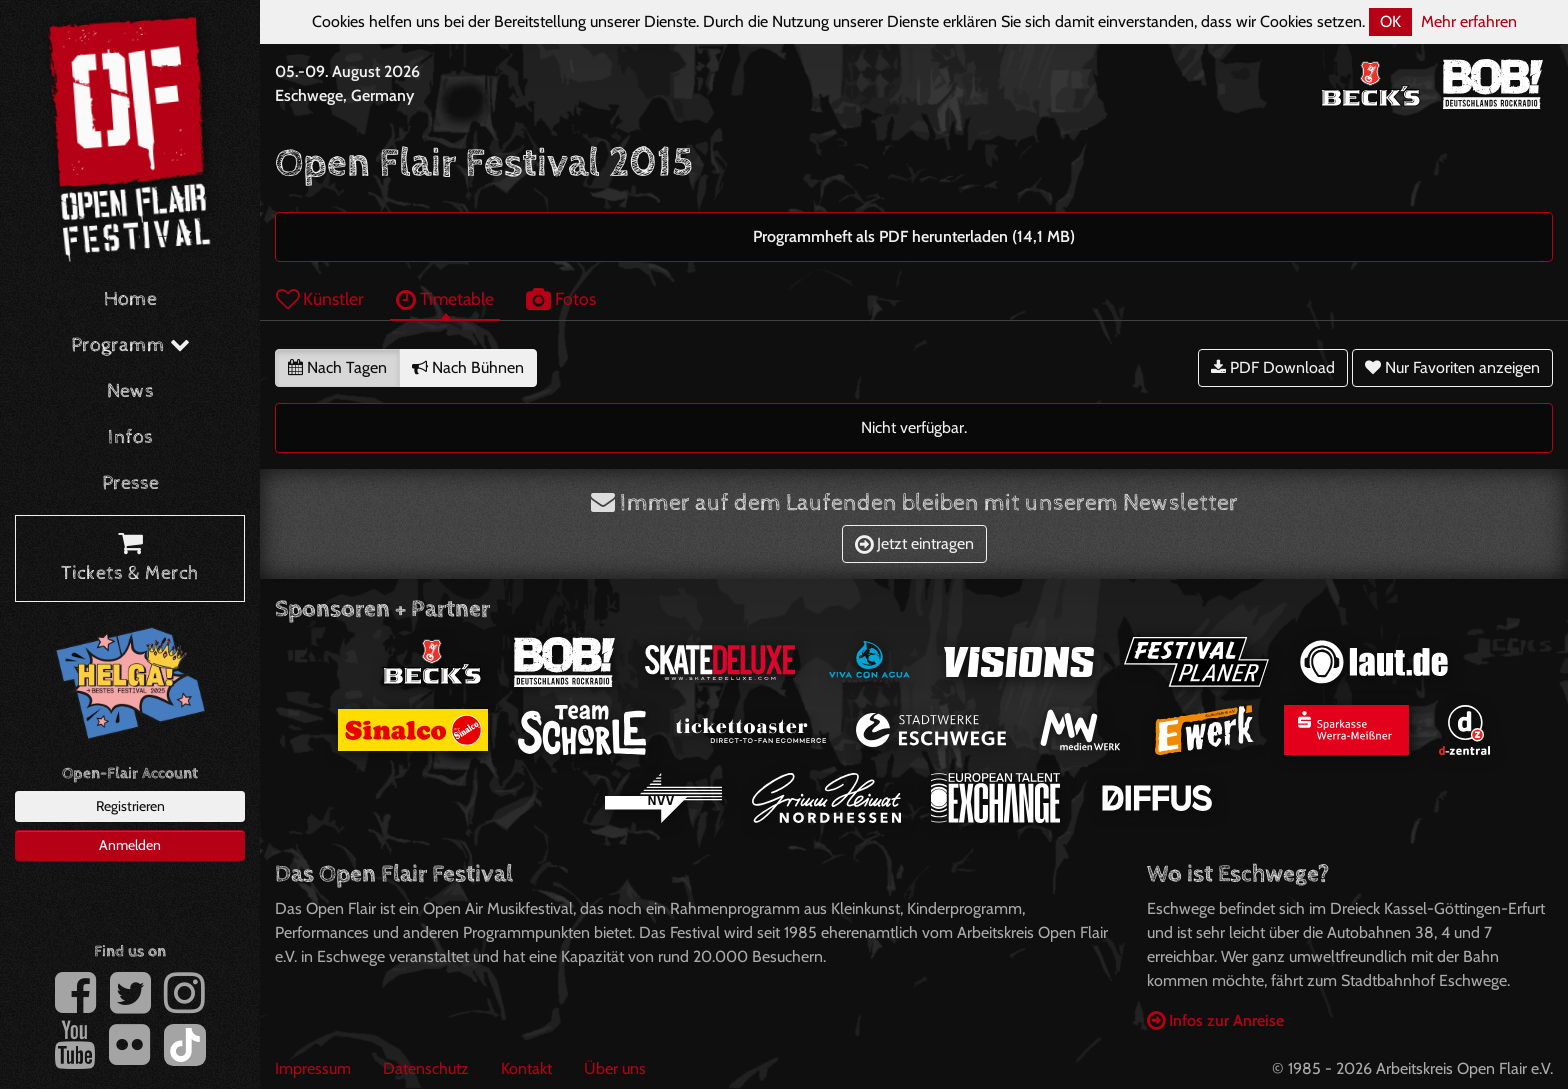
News (130, 391)
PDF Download (1273, 367)
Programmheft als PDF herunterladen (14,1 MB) (914, 236)
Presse (130, 483)
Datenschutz (426, 1068)
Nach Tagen (337, 367)
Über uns (615, 1068)
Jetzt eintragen (914, 543)
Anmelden (130, 845)
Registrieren (130, 806)
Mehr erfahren (1469, 21)
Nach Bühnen (468, 367)
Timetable (445, 298)
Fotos (561, 298)
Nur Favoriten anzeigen (1452, 367)
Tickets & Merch (130, 559)
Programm (130, 345)
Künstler (320, 298)
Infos (130, 437)
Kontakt (526, 1068)
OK (1390, 21)
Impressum (313, 1068)
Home (130, 299)
